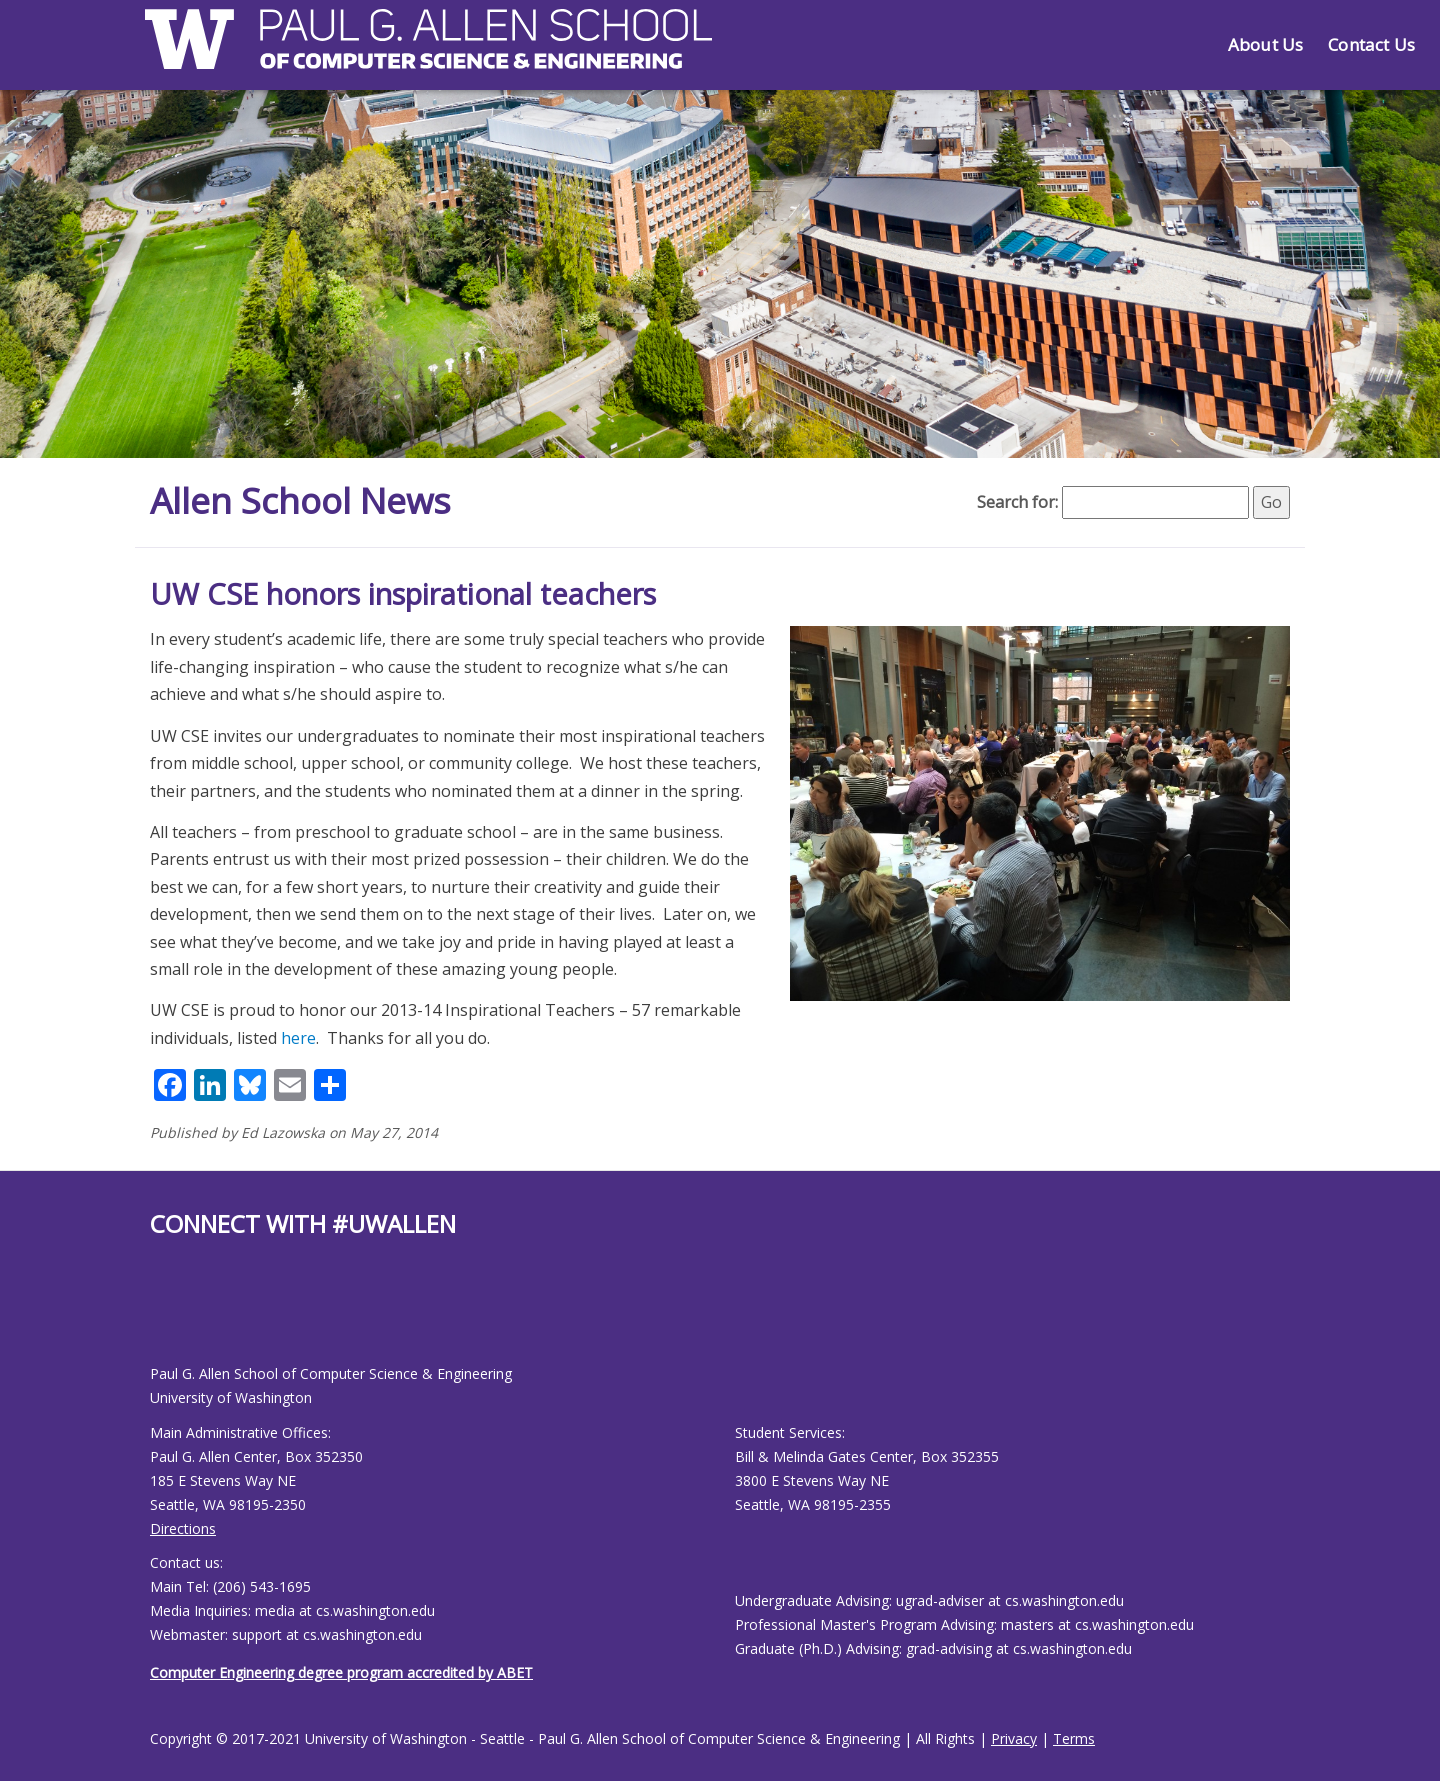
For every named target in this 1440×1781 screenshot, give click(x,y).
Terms (1074, 1738)
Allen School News (303, 500)
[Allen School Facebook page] (155, 1316)
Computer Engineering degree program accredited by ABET (341, 1672)
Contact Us (1371, 44)
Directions (183, 1528)
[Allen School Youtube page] (165, 1316)
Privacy (1014, 1738)
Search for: (1017, 502)
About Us (1265, 44)
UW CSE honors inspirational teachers (403, 593)
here (298, 1038)
